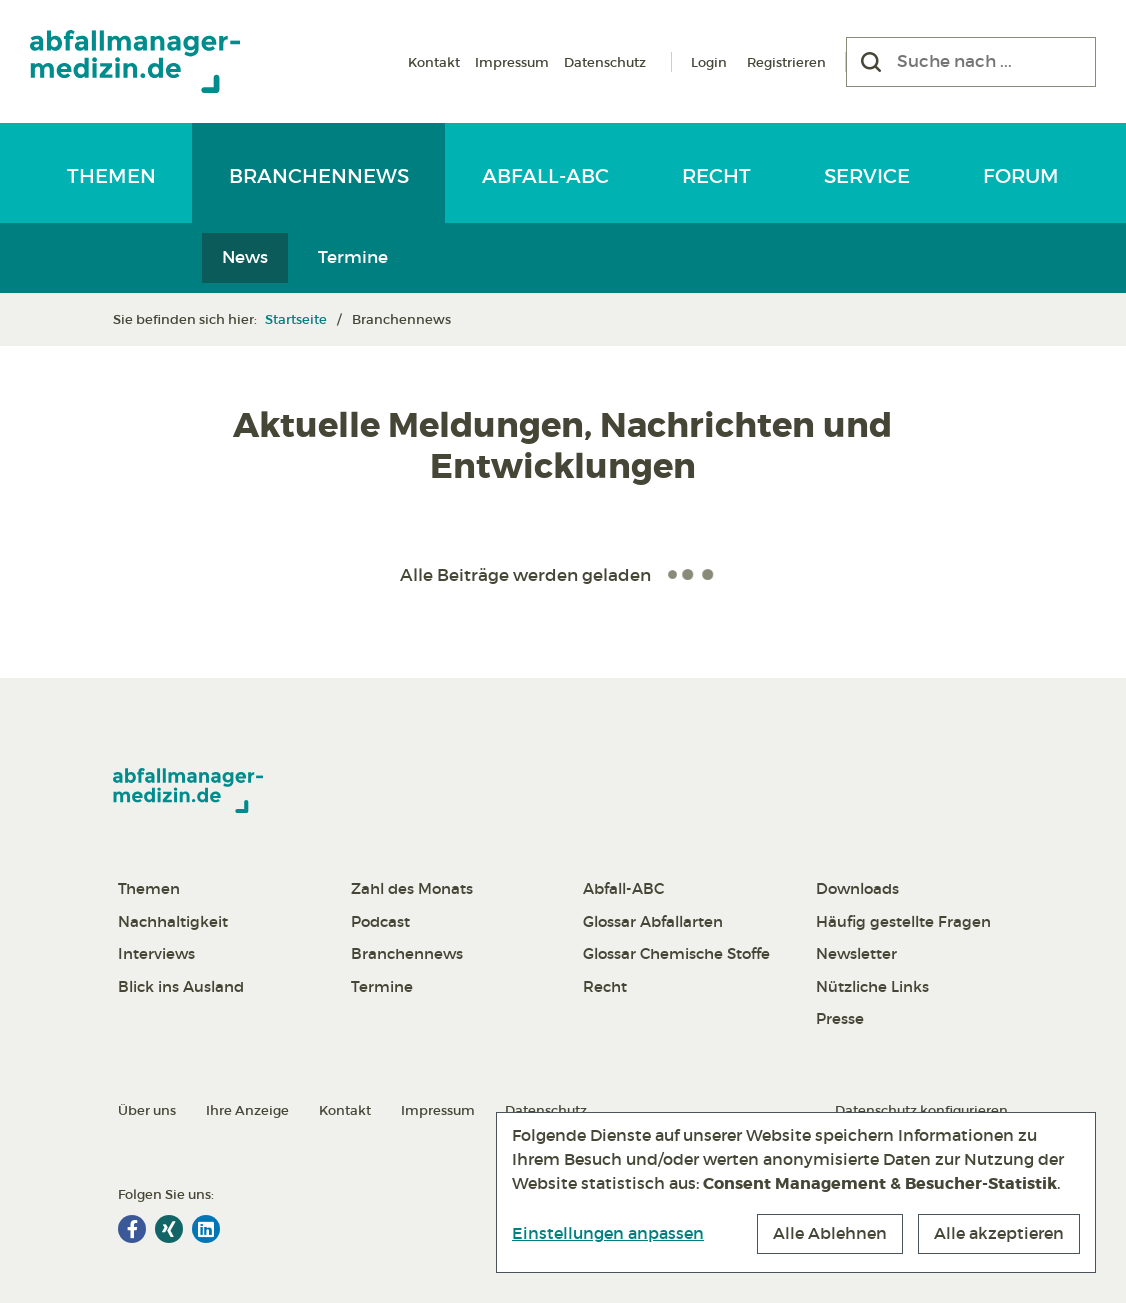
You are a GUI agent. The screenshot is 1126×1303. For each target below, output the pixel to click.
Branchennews (319, 176)
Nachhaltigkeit (173, 921)
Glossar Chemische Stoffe (676, 953)
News (245, 257)
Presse (840, 1018)
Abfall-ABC (545, 176)
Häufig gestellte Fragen (903, 921)
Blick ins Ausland (181, 986)
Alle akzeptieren (999, 1233)
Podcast (380, 921)
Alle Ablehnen (830, 1233)
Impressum (512, 62)
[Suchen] (871, 62)
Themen (111, 176)
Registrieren (786, 62)
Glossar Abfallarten (653, 921)
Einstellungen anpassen (608, 1233)
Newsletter (856, 953)
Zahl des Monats (412, 888)
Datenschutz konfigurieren (921, 1110)
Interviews (156, 953)
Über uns (147, 1110)
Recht (716, 176)
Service (867, 176)
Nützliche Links (872, 986)
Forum (1021, 176)
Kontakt (434, 62)
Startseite (296, 319)
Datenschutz (605, 62)
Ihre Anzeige (247, 1110)
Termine (353, 257)
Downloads (857, 888)
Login (709, 62)
